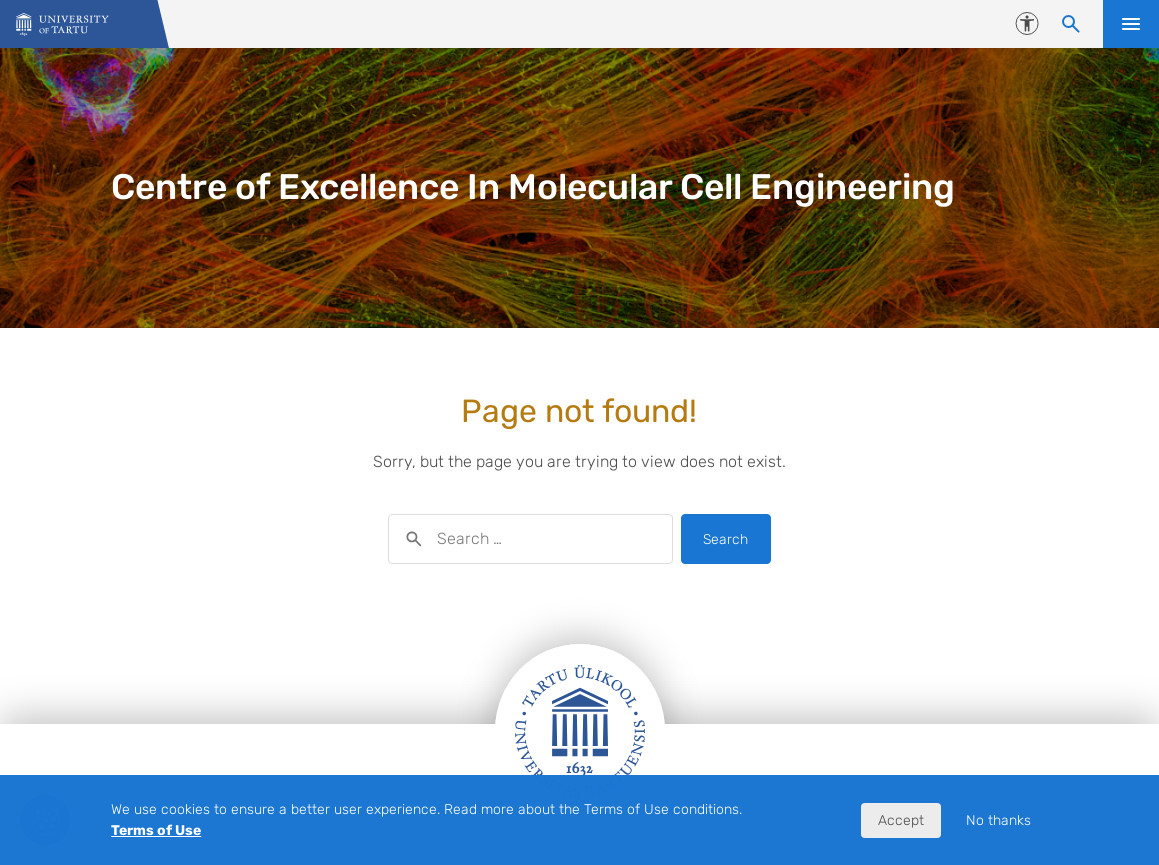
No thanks (998, 820)
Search (725, 539)
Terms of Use (156, 830)
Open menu (1131, 24)
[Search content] (1071, 24)
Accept (901, 820)
